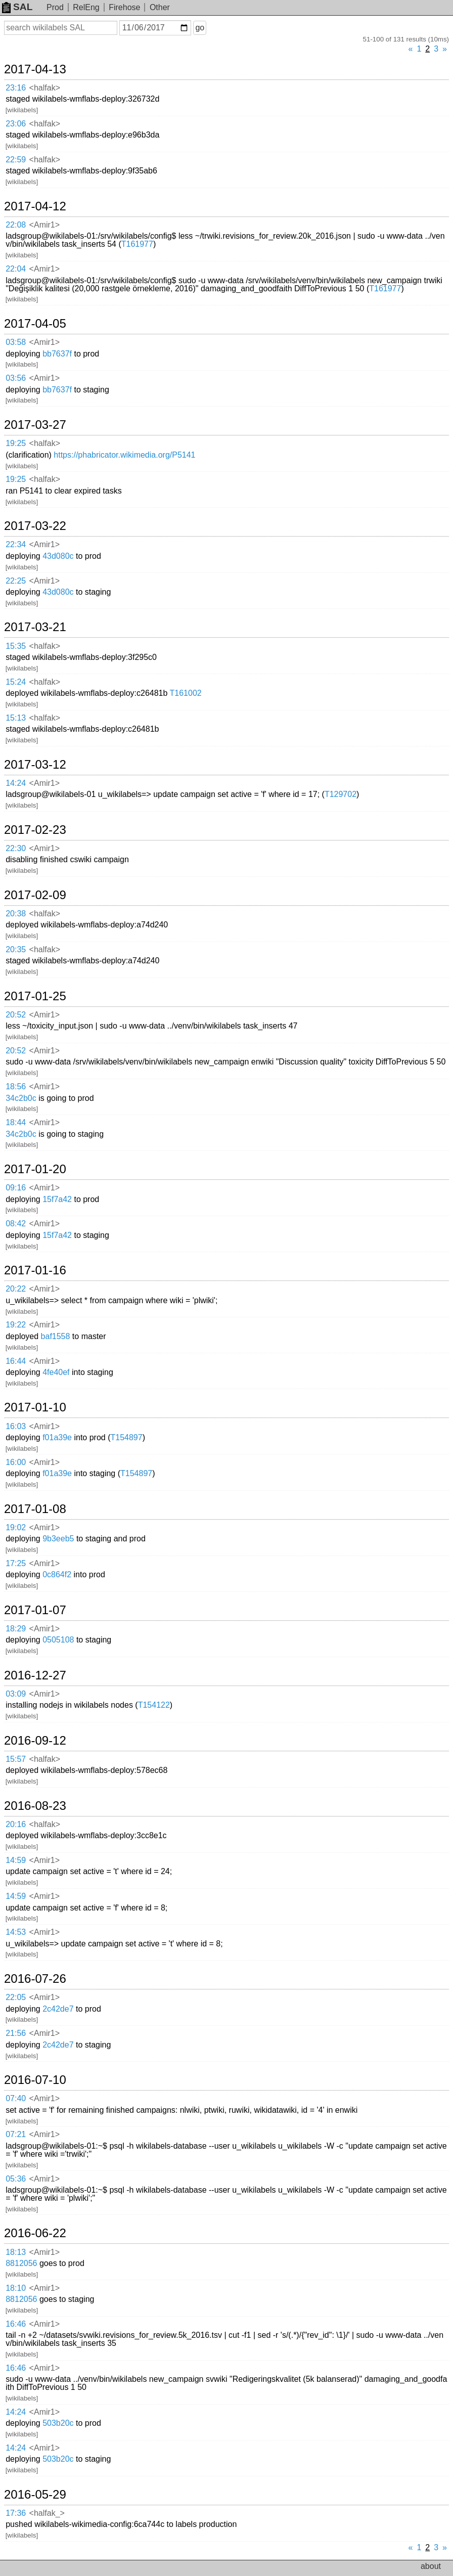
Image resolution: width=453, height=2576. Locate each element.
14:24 (16, 783)
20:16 (16, 1824)
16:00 (16, 1462)
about (431, 2566)
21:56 (16, 2033)
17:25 (16, 1563)
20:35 (16, 949)
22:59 (16, 159)
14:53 (16, 1932)
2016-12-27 (35, 1675)
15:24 (16, 682)
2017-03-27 (35, 425)
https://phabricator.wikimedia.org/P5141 (124, 455)
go (199, 27)
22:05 (16, 1997)
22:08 (16, 224)
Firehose (124, 7)
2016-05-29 (35, 2495)
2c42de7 (57, 2009)
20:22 (16, 1288)
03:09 (16, 1694)
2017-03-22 (35, 526)
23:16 (16, 87)
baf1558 (55, 1336)
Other (160, 7)
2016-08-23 (35, 1806)
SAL (17, 7)
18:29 (16, 1628)
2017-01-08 (35, 1509)
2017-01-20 (35, 1169)
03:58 (16, 342)
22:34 (16, 544)
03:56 (16, 378)
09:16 (16, 1187)
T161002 (186, 693)
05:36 (16, 2178)
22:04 (16, 268)
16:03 (16, 1426)
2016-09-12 (35, 1741)
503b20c (57, 2423)
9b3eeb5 (58, 1538)
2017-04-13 (35, 69)
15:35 (16, 646)
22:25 (16, 580)
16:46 (16, 2324)
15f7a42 (57, 1199)
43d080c (57, 556)
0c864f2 (56, 1574)
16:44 (16, 1361)
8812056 (21, 2263)
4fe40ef (55, 1372)
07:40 (16, 2098)
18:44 (16, 1122)
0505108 (58, 1639)
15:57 (16, 1759)
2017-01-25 (35, 996)
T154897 (126, 1437)
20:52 (16, 1014)
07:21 (16, 2134)
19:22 (16, 1324)
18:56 (16, 1086)
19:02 (16, 1527)
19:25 (16, 443)
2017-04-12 (35, 206)
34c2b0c (21, 1098)
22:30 (16, 848)
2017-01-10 (35, 1407)
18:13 (16, 2252)
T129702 (340, 794)
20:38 (16, 913)
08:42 (16, 1223)
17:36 (16, 2513)
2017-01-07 (35, 1610)
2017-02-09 (35, 895)
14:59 (16, 1860)
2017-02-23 (35, 830)
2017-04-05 (35, 324)
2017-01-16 (35, 1270)
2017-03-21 (35, 627)
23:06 (16, 123)
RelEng (86, 7)
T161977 (137, 244)
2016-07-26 (35, 1979)
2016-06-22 (35, 2233)
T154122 (154, 1705)
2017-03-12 (35, 765)
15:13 (16, 718)
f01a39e (57, 1437)
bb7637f (57, 353)
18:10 (16, 2288)
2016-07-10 (35, 2080)
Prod (55, 7)
